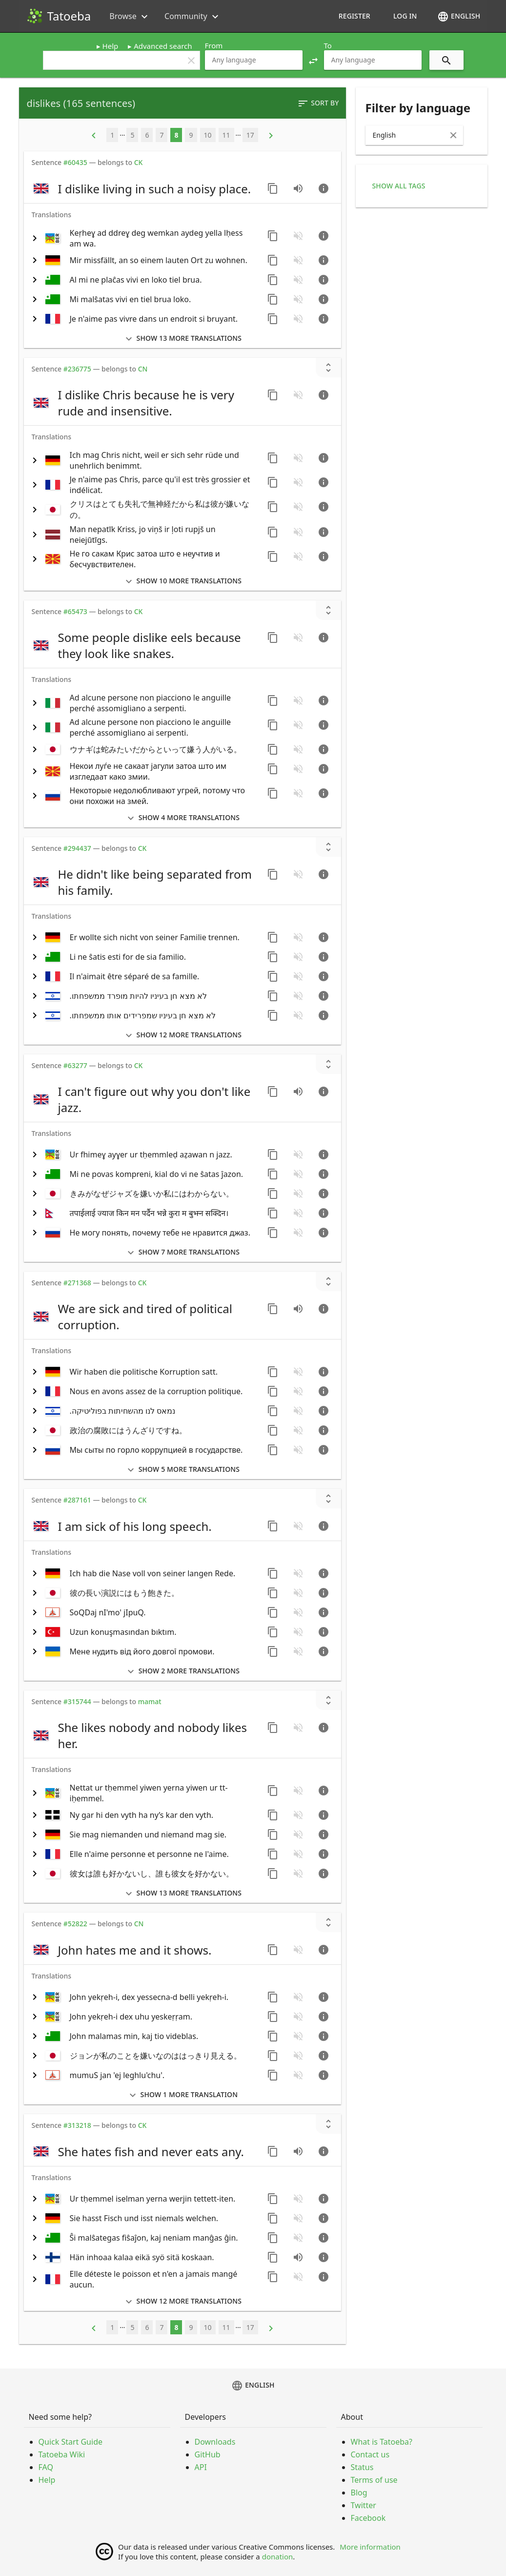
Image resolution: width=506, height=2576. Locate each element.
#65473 (75, 611)
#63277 (75, 1065)
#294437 (77, 848)
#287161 (77, 1499)
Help (110, 46)
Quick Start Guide (71, 2441)
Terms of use (374, 2479)
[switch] (144, 188)
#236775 (77, 368)
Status (362, 2467)
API (201, 2467)
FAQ (46, 2467)
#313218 (77, 2125)
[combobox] (254, 60)
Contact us (370, 2454)
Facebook (368, 2518)
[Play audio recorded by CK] (298, 188)
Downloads (215, 2441)
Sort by (318, 103)
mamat (150, 1701)
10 (208, 135)
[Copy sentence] (273, 188)
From (214, 45)
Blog (359, 2492)
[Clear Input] (453, 135)
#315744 (77, 1701)
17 (250, 135)
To (328, 45)
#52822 (75, 1923)
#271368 (77, 1282)
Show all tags (398, 185)
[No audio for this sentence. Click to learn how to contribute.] (298, 236)
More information (370, 2547)
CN (143, 368)
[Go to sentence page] (323, 188)
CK (138, 162)
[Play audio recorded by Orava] (298, 2257)
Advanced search (163, 46)
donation (277, 2556)
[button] (313, 60)
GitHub (208, 2454)
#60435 (75, 162)
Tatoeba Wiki (62, 2454)
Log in (405, 16)
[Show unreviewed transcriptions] (328, 367)
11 (226, 135)
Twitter (363, 2505)
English (458, 16)
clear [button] (191, 60)
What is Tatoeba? (381, 2441)
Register (354, 16)
